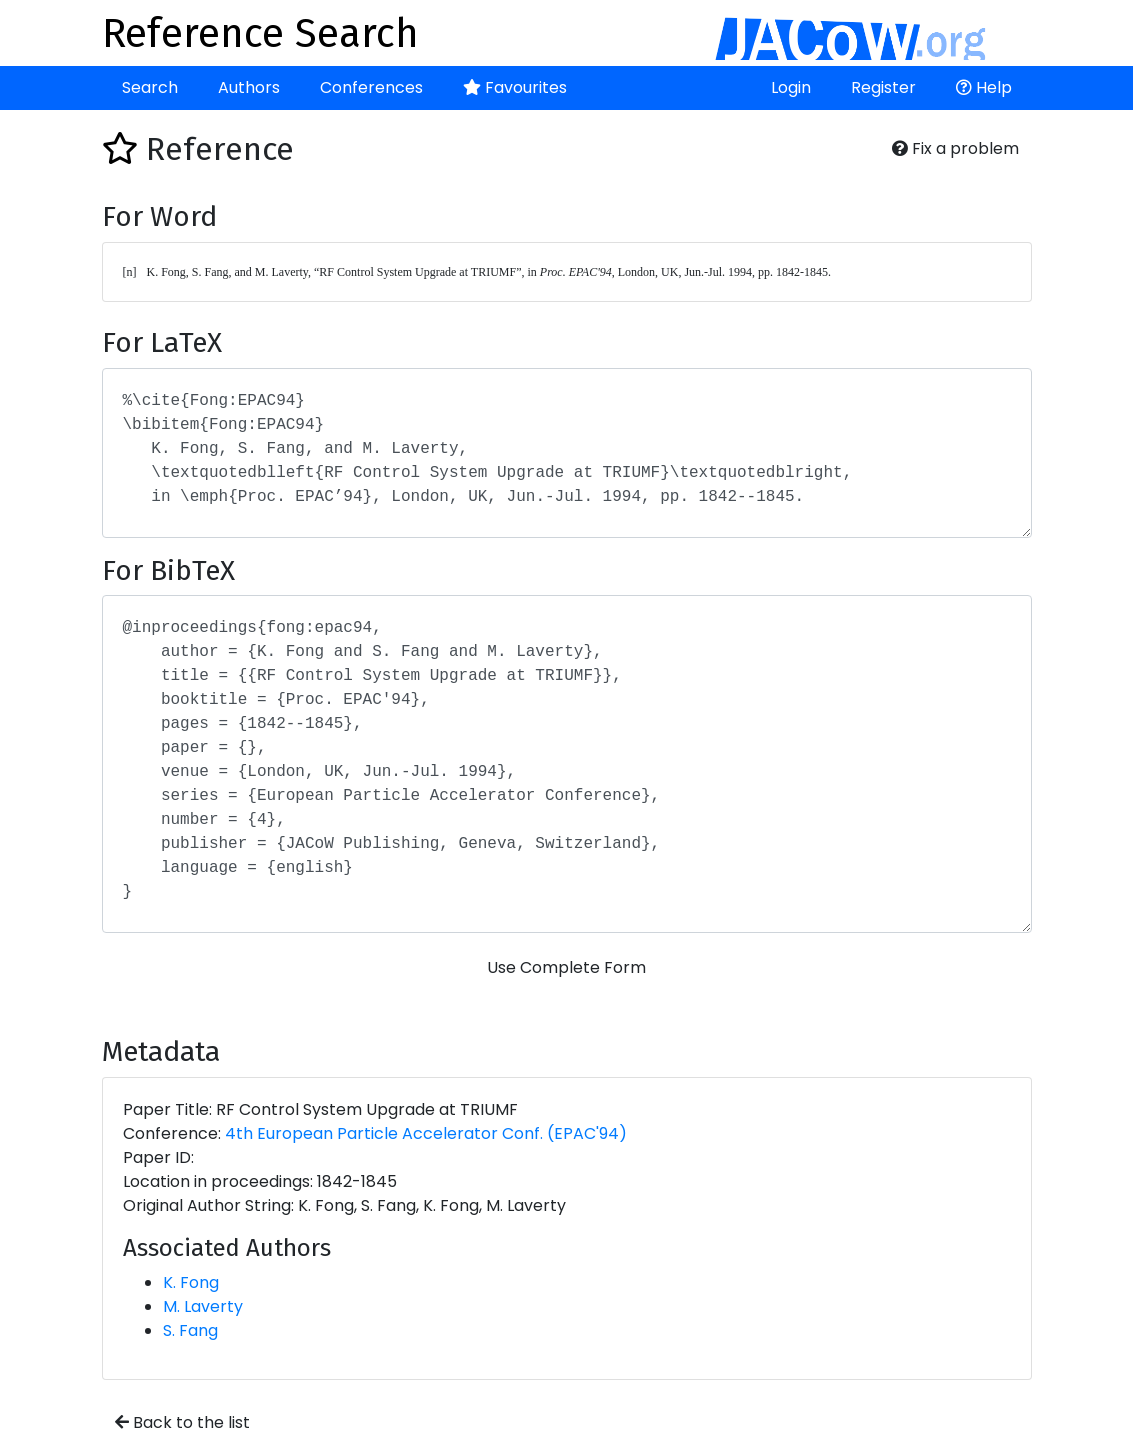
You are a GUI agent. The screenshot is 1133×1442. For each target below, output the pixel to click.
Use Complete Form (566, 967)
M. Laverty (203, 1306)
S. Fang (190, 1330)
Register (883, 87)
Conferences (371, 87)
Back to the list (182, 1422)
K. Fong (191, 1282)
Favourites (515, 87)
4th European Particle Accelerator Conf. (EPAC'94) (426, 1133)
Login (791, 87)
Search (150, 87)
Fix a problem (955, 148)
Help (984, 87)
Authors (249, 87)
